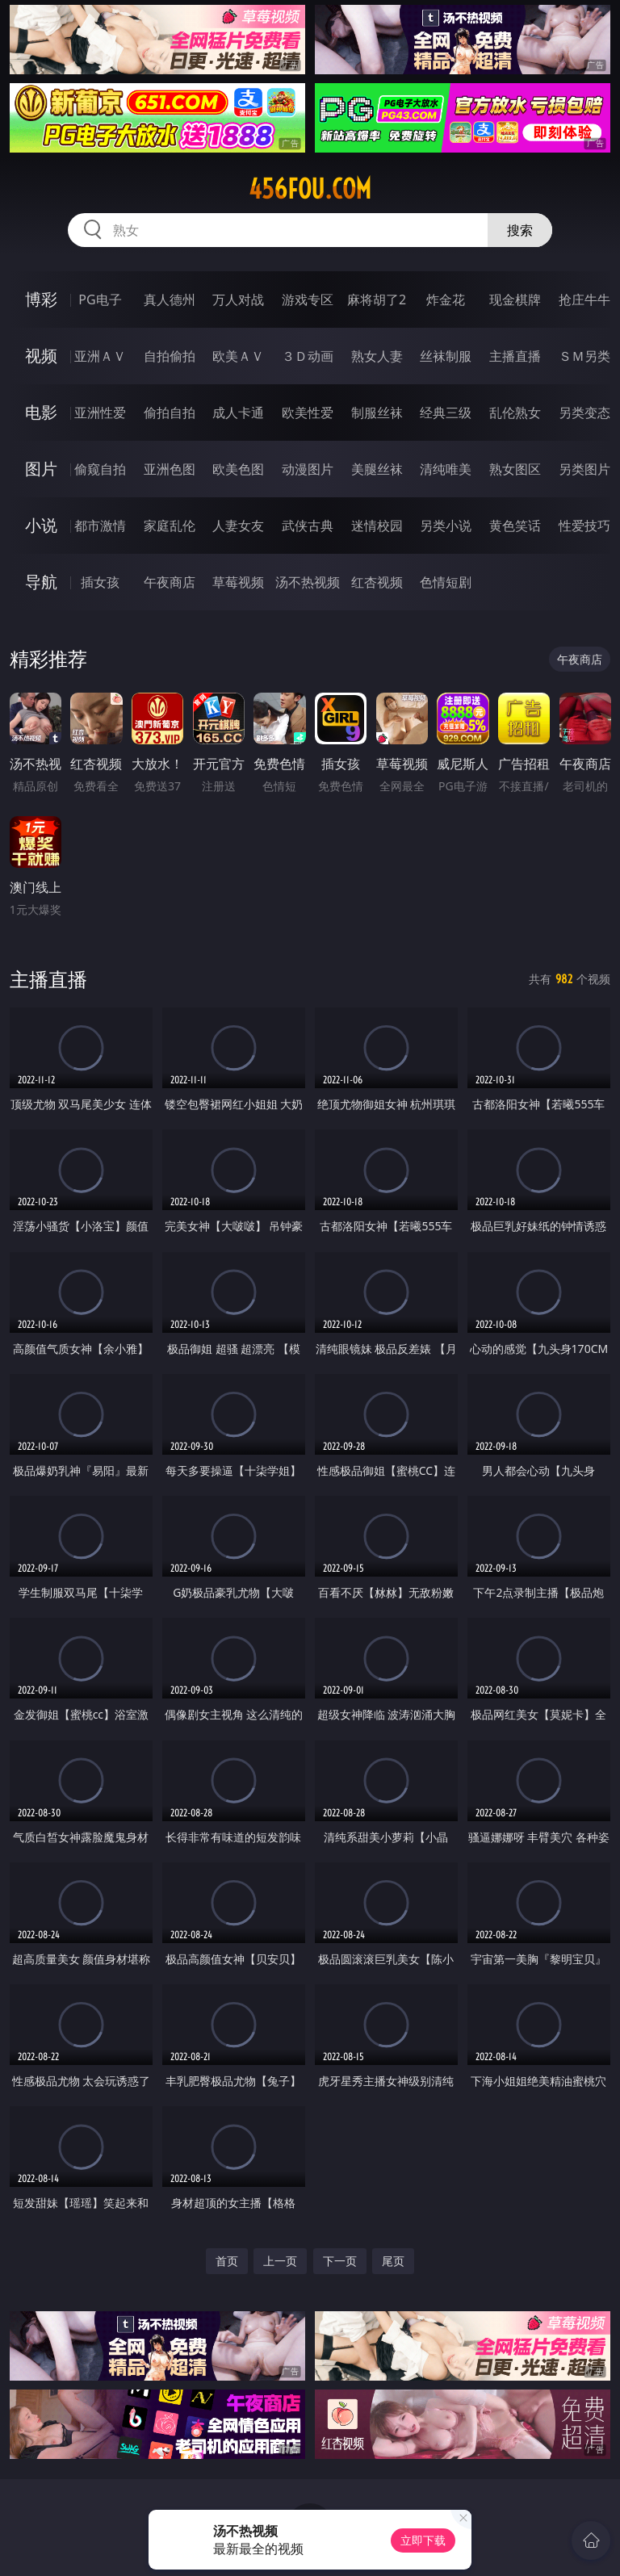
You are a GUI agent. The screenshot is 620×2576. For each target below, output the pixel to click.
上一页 (280, 2260)
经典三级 (445, 412)
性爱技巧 (584, 525)
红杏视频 (377, 582)
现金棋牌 (515, 299)
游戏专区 (307, 299)
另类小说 (445, 525)
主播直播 (515, 356)
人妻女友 (238, 525)
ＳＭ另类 (584, 356)
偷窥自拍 (100, 469)
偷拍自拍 (169, 412)
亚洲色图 (169, 469)
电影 (41, 412)
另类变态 (584, 412)
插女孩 (100, 582)
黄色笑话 (515, 525)
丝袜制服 (445, 356)
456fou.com (310, 189)
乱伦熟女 (515, 412)
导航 (41, 582)
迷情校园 (377, 525)
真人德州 (169, 299)
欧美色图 (238, 469)
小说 (41, 525)
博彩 (41, 299)
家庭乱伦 (169, 525)
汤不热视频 (307, 582)
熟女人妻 (377, 356)
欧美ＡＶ (238, 356)
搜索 (520, 230)
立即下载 (423, 2540)
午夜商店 (169, 582)
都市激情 (100, 525)
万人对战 (238, 299)
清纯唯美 (445, 469)
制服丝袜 (377, 412)
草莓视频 (238, 582)
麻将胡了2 (376, 299)
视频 (41, 356)
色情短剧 (445, 582)
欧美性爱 (307, 412)
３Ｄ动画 (307, 356)
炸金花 (445, 299)
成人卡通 (238, 412)
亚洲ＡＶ (100, 356)
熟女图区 (515, 469)
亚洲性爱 (100, 412)
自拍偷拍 (169, 356)
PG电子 (99, 299)
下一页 (340, 2260)
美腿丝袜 (377, 469)
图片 (41, 469)
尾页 (393, 2260)
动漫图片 (307, 469)
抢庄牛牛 (584, 299)
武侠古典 (307, 525)
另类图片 (584, 469)
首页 (227, 2260)
